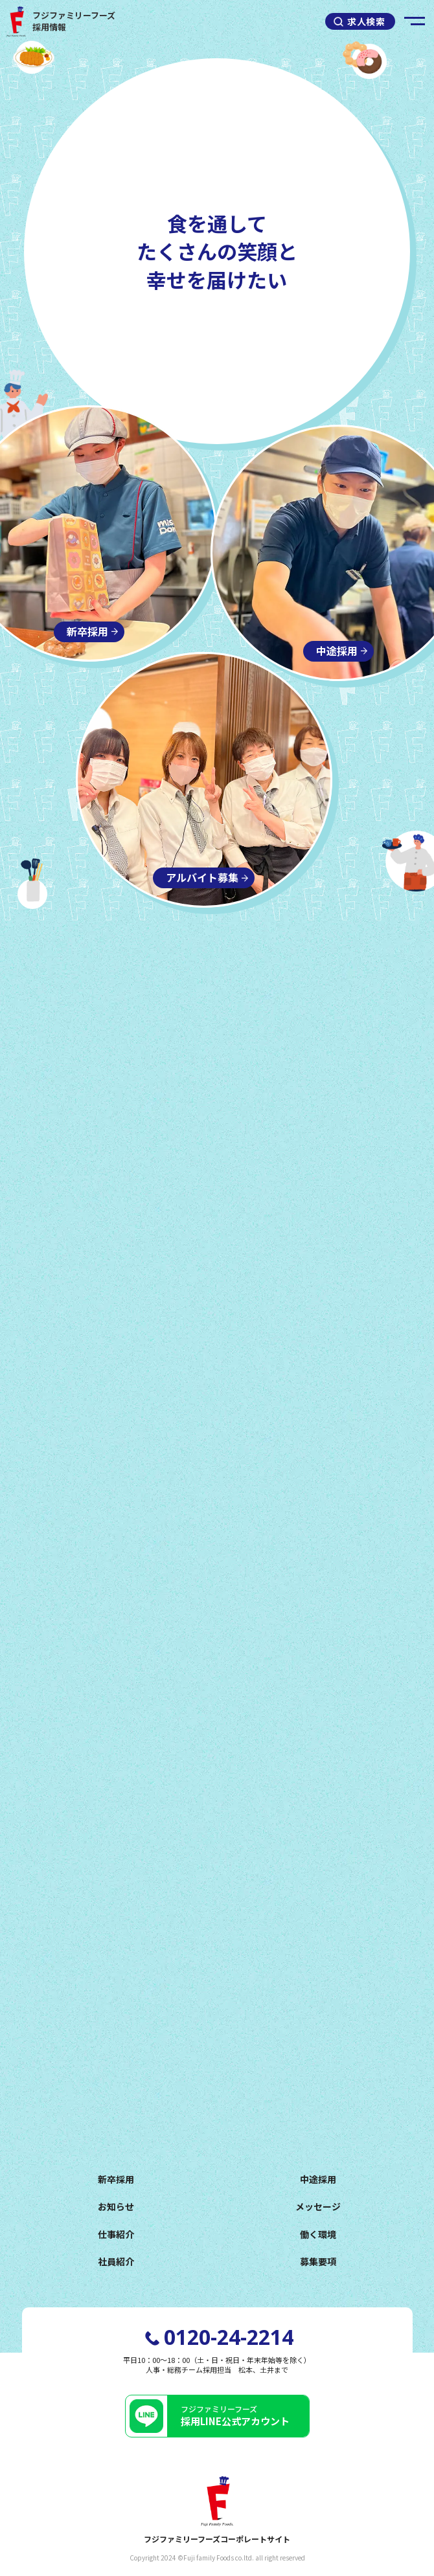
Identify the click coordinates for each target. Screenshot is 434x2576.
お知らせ (116, 2206)
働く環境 (318, 2234)
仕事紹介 (116, 2234)
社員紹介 (116, 2261)
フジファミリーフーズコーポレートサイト (217, 2510)
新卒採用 (116, 2179)
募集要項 (318, 2261)
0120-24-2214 (228, 2337)
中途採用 (318, 2179)
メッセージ (318, 2206)
